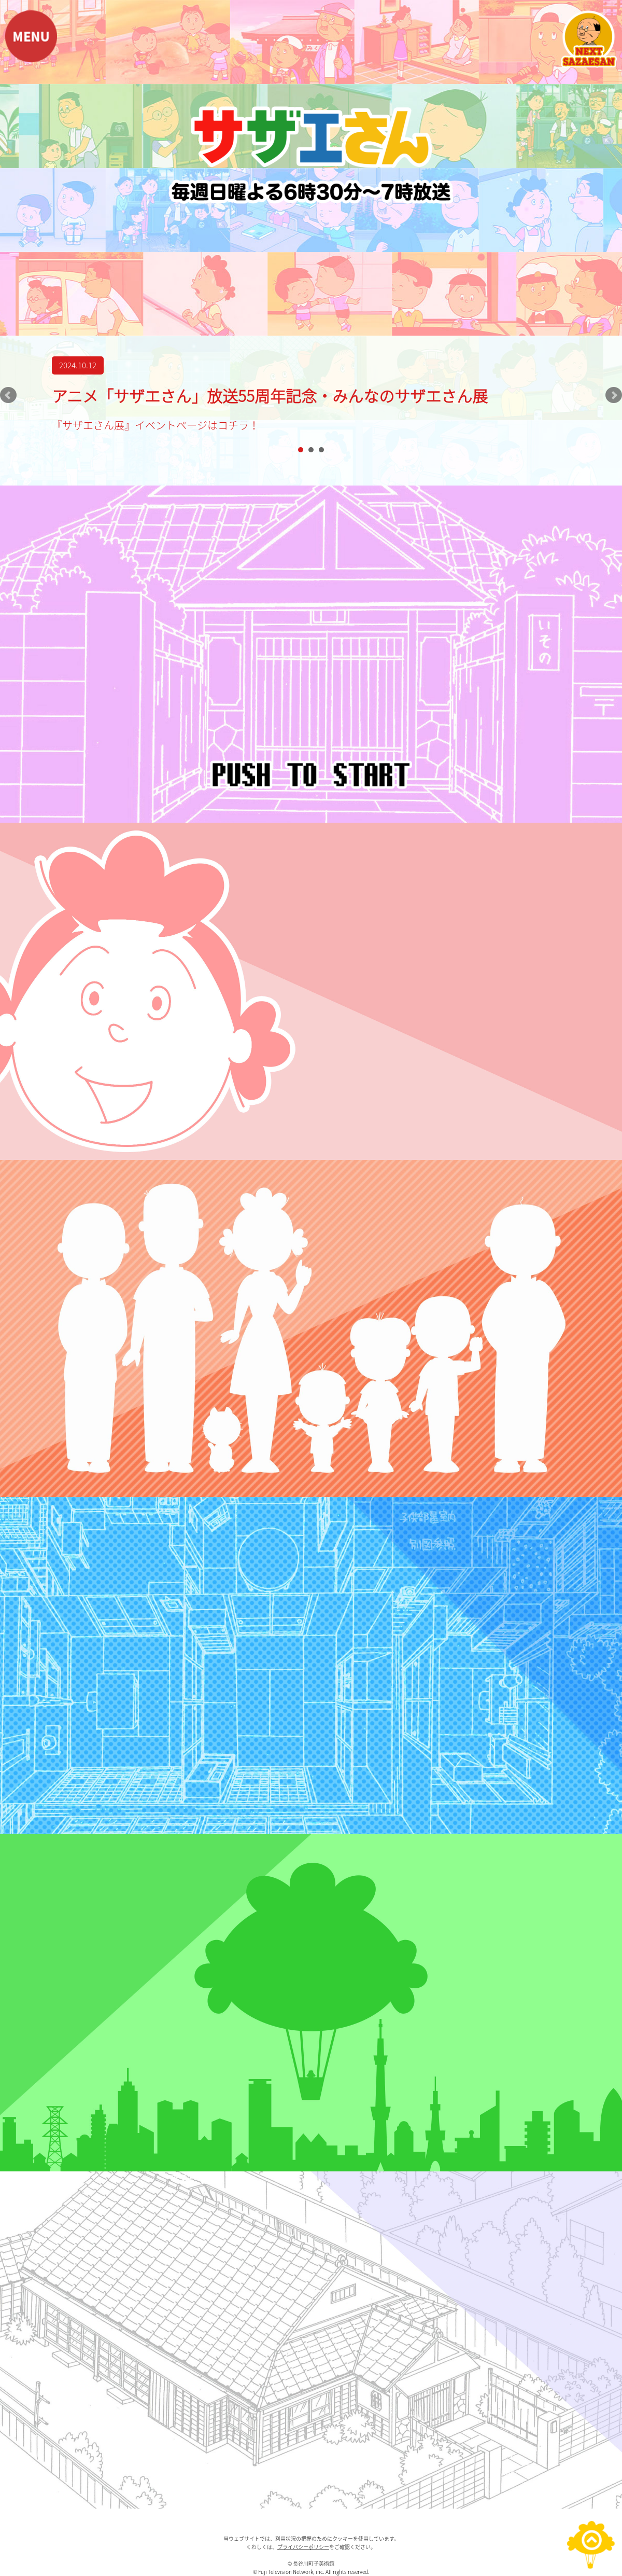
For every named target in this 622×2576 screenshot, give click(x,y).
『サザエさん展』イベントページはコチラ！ (155, 425)
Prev (8, 395)
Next (613, 395)
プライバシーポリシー (303, 2547)
